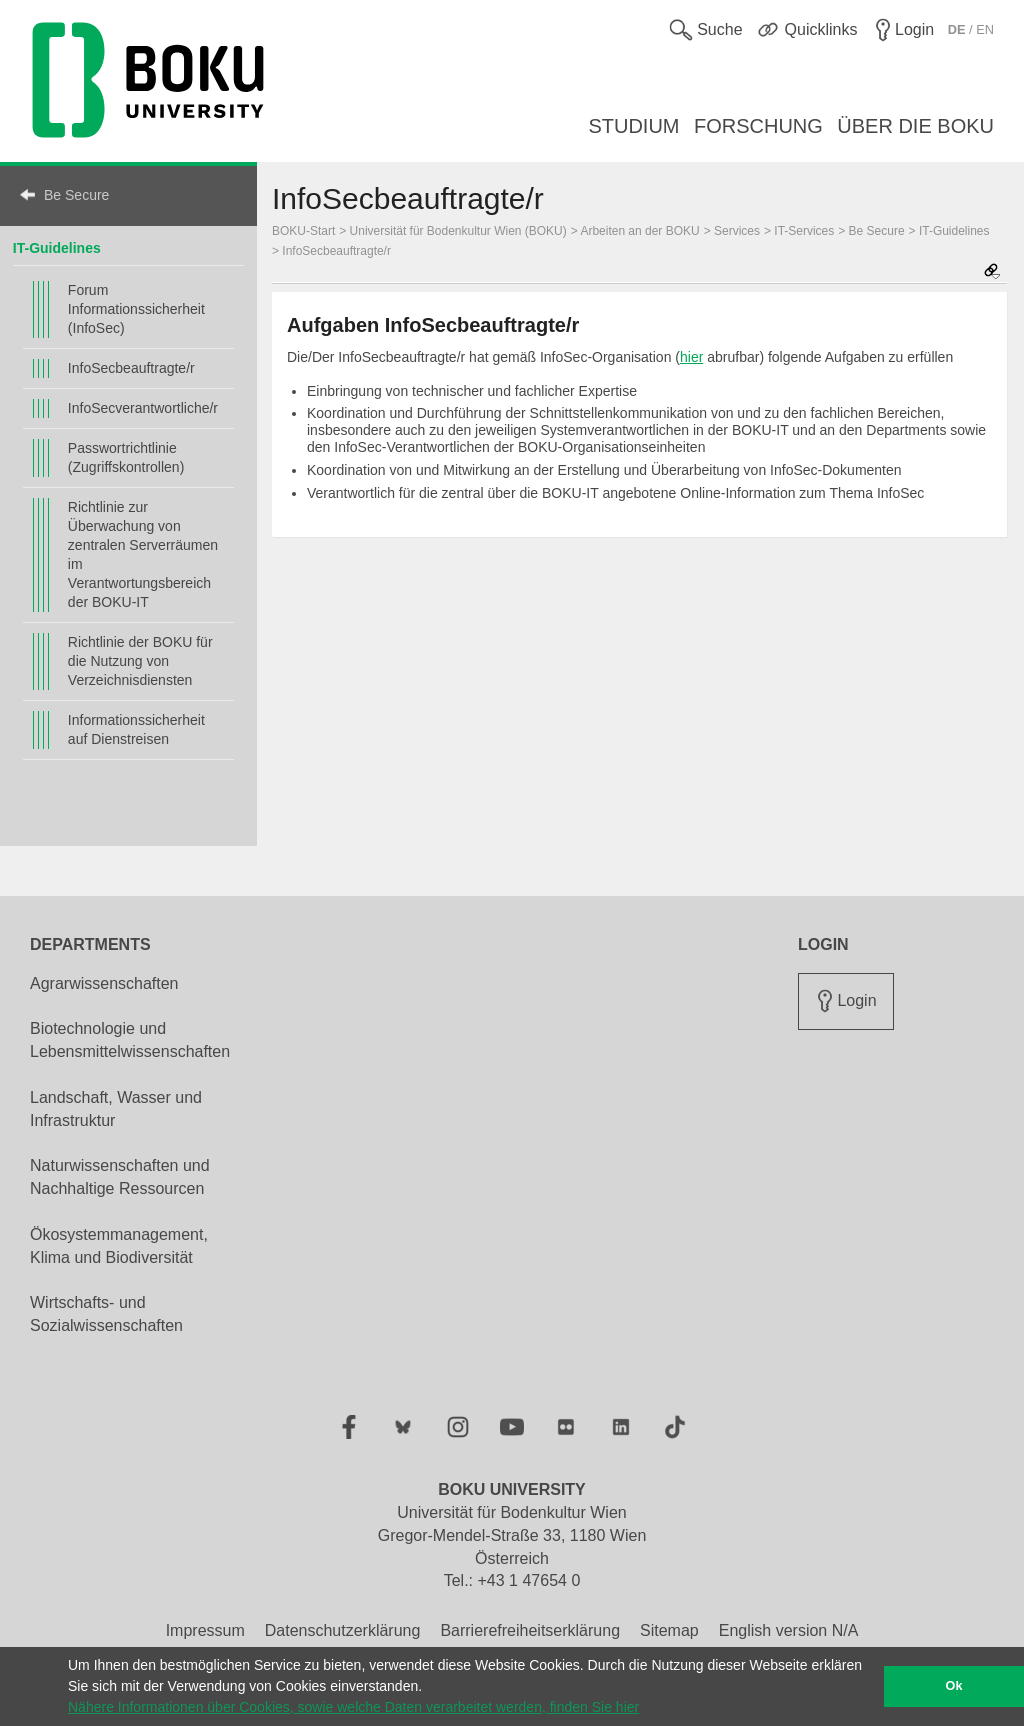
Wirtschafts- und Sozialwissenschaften (106, 1314)
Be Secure (76, 195)
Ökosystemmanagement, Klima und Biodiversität (119, 1246)
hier (691, 357)
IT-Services (804, 231)
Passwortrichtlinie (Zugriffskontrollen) (126, 457)
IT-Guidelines (57, 248)
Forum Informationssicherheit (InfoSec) (136, 309)
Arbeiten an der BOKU (639, 231)
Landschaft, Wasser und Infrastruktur (116, 1109)
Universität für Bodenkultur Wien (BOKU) (458, 231)
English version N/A (789, 1630)
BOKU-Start (303, 231)
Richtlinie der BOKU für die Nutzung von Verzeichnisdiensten (140, 661)
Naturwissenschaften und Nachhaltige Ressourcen (120, 1177)
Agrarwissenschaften (104, 983)
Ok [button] (954, 1686)
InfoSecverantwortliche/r (143, 408)
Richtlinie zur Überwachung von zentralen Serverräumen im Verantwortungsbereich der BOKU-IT (143, 554)
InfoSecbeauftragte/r (131, 368)
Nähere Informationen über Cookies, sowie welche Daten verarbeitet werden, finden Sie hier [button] (353, 1707)
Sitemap (669, 1630)
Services (737, 231)
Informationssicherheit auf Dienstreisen (136, 729)
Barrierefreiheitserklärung (530, 1630)
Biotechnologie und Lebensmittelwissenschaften (130, 1040)
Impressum (205, 1630)
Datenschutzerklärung (343, 1630)
